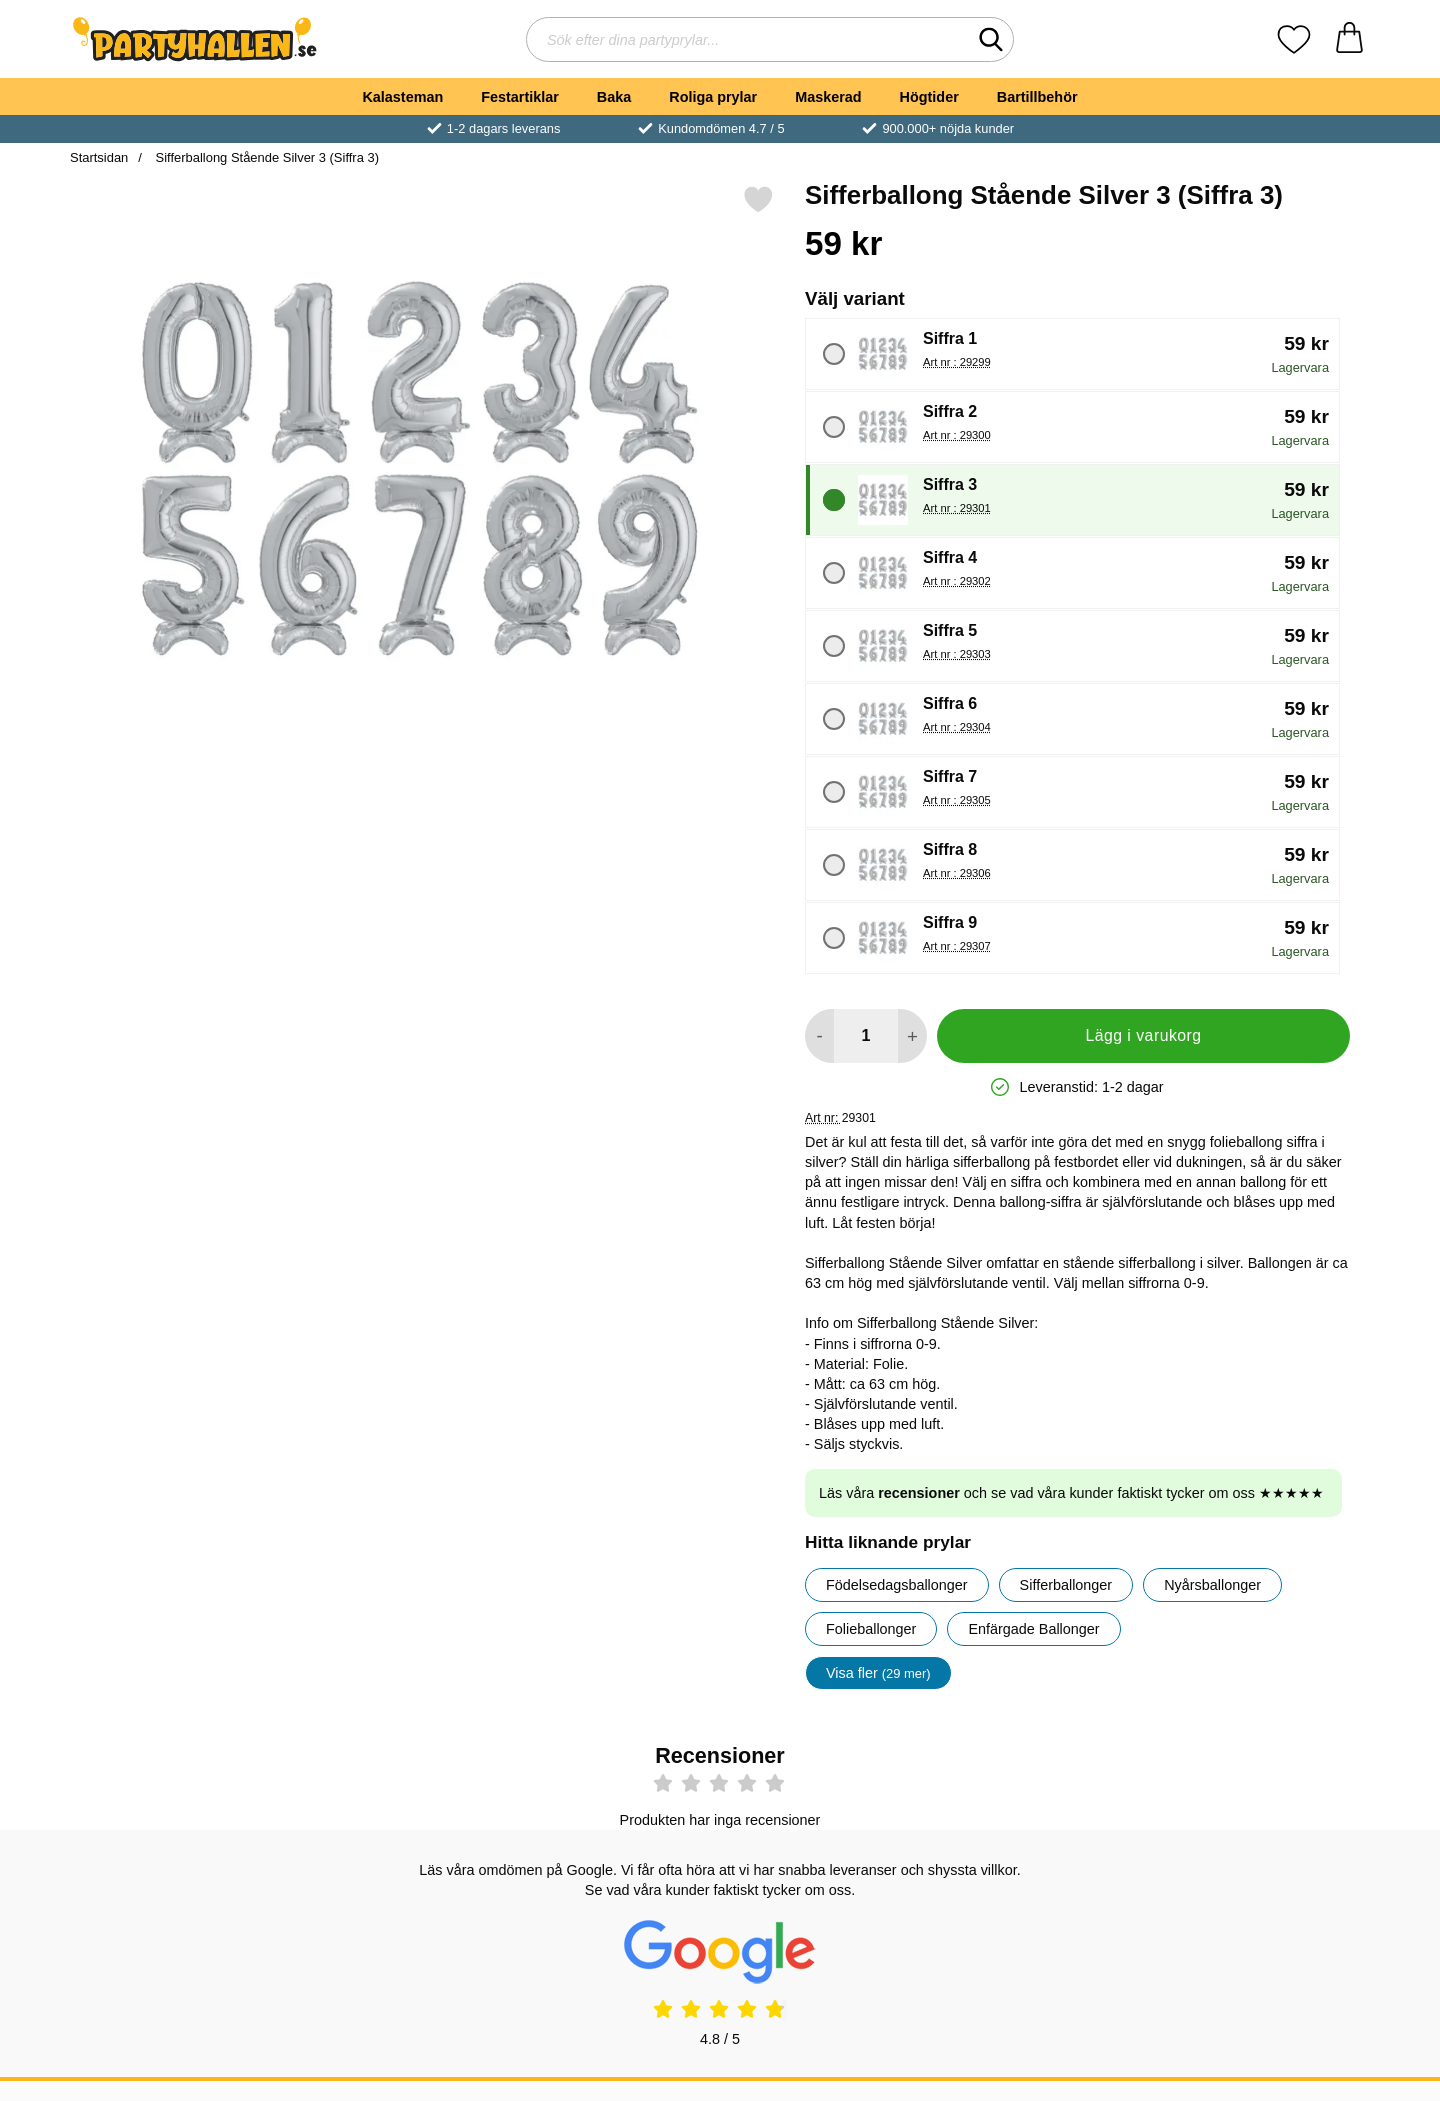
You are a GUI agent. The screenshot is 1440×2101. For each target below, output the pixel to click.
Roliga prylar (713, 97)
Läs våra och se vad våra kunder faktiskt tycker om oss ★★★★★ (1071, 1493)
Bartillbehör (1037, 97)
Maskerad (828, 97)
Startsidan (99, 157)
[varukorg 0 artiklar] (1349, 39)
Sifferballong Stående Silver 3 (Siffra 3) (265, 157)
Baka (614, 97)
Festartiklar (520, 97)
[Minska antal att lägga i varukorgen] (819, 1036)
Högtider (929, 97)
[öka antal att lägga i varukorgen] (912, 1036)
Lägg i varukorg (1143, 1035)
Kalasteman (402, 97)
